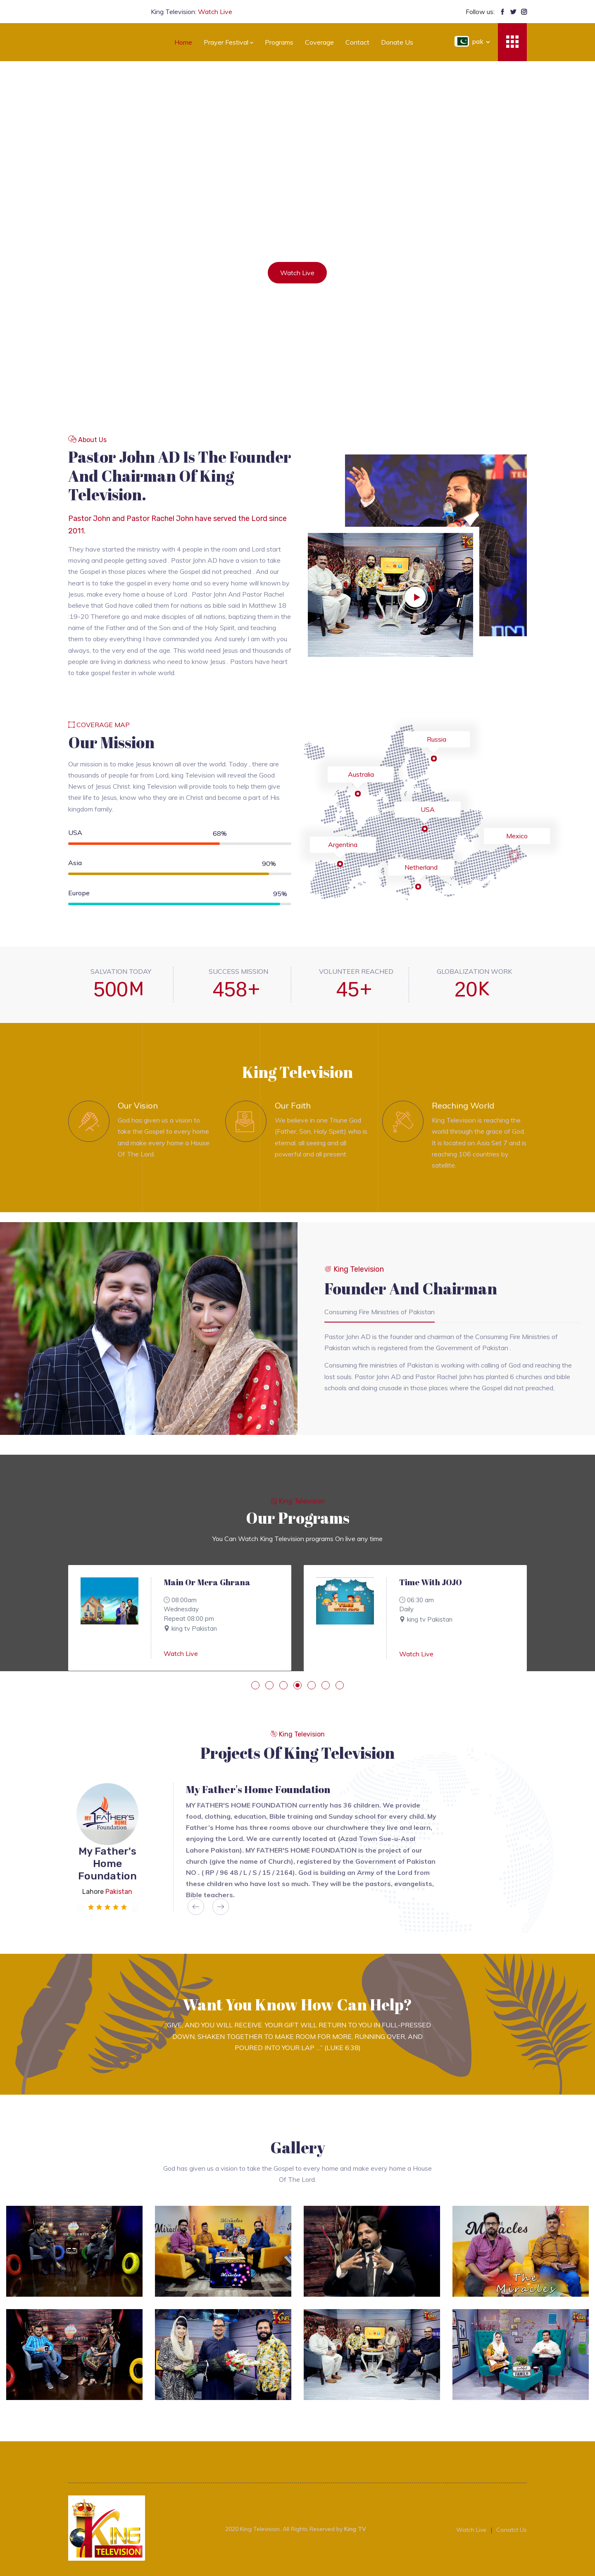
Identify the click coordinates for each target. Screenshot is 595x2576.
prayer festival (228, 42)
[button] (255, 1685)
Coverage (319, 42)
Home (183, 42)
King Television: (191, 11)
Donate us (397, 42)
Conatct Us (511, 2529)
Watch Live (181, 1653)
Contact (357, 42)
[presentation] (196, 1906)
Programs (279, 42)
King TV (355, 2529)
